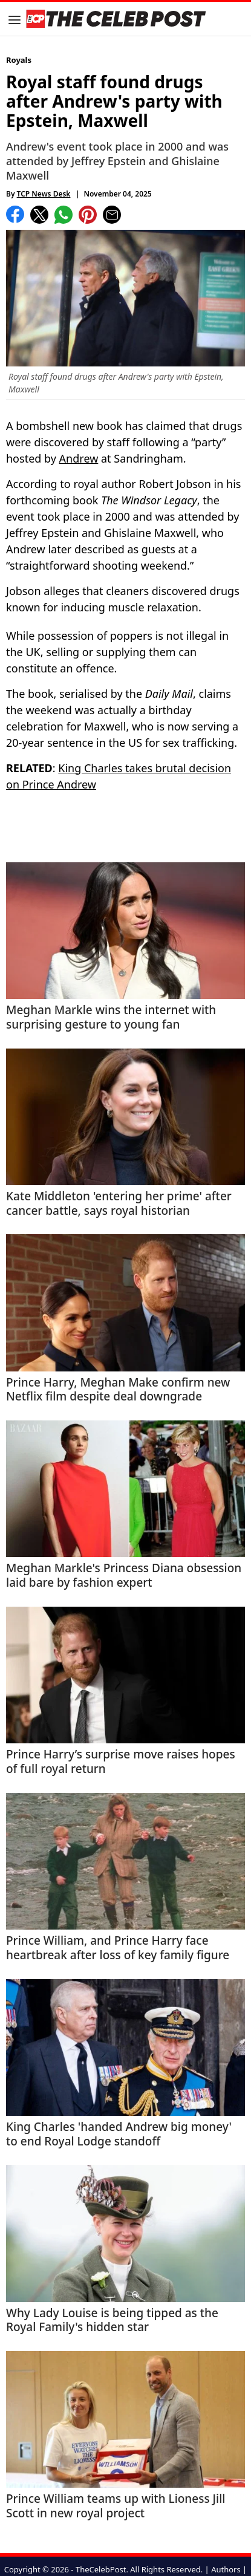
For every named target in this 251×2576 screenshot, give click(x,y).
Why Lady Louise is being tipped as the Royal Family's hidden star (112, 2320)
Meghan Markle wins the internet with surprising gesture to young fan (111, 1017)
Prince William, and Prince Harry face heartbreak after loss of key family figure (117, 1948)
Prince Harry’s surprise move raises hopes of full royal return (120, 1762)
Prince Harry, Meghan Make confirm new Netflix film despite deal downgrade (118, 1390)
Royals (18, 59)
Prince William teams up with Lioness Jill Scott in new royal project (116, 2506)
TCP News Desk (44, 194)
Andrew (79, 458)
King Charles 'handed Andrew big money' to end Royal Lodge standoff (119, 2134)
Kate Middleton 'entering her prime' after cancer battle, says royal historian (119, 1203)
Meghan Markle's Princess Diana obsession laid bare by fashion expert (123, 1575)
